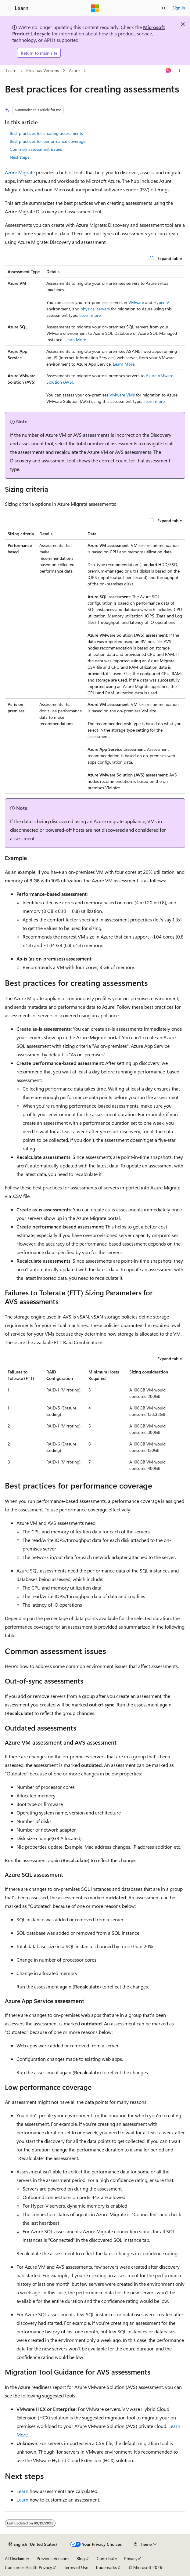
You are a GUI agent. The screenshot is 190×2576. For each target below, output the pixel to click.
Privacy (131, 2558)
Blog (81, 2558)
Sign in (178, 8)
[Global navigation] (6, 8)
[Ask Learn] (168, 71)
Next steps (19, 157)
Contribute (107, 2558)
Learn (11, 70)
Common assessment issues (36, 149)
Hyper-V (161, 302)
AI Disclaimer (17, 2558)
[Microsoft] (95, 8)
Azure (74, 70)
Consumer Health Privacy (28, 2567)
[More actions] (179, 71)
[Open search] (164, 8)
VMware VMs (122, 395)
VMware (136, 302)
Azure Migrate (20, 172)
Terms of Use (76, 2567)
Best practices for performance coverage (47, 141)
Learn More (75, 339)
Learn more (90, 315)
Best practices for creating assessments (46, 133)
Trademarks (106, 2567)
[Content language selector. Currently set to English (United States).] (33, 2544)
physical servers (95, 309)
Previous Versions (42, 70)
